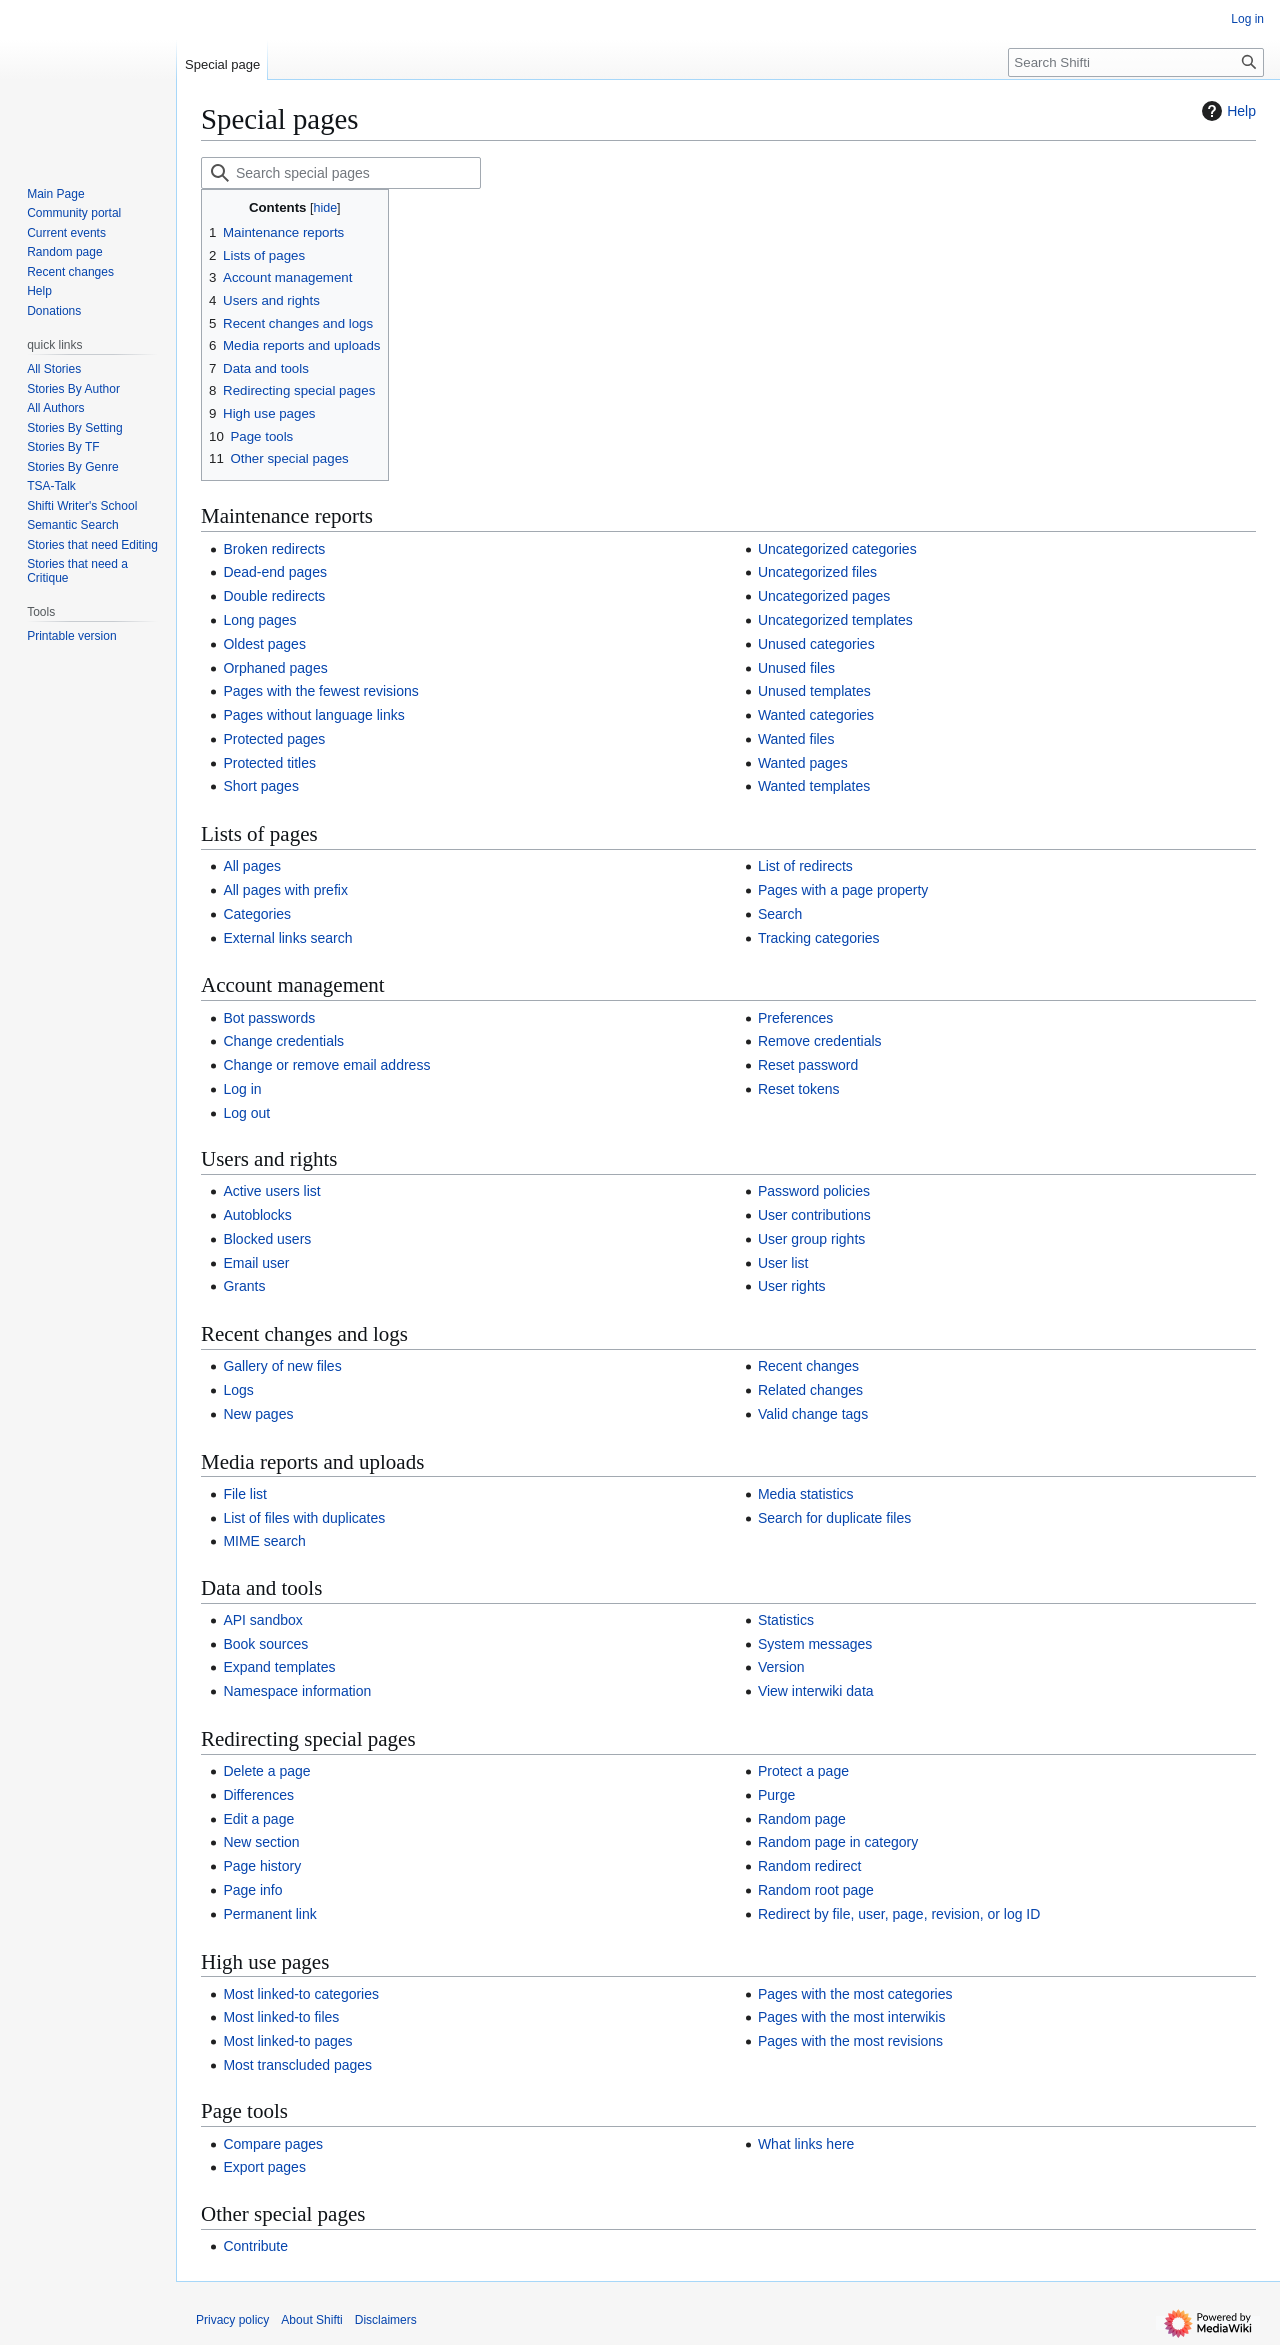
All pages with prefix (285, 890)
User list (783, 1263)
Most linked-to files (281, 2017)
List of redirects (805, 866)
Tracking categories (819, 938)
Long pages (259, 620)
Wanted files (796, 739)
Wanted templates (814, 786)
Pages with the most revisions (850, 2041)
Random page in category (838, 1842)
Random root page (816, 1890)
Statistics (786, 1620)
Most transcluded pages (297, 2065)
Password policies (814, 1191)
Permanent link (269, 1914)
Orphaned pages (275, 668)
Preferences (795, 1018)
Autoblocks (257, 1215)
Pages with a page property (843, 890)
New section (261, 1842)
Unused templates (814, 691)
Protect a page (803, 1771)
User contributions (814, 1215)
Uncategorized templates (835, 620)
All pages (252, 866)
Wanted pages (803, 763)
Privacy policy (232, 2320)
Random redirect (810, 1866)
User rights (792, 1286)
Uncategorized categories (837, 549)
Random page (802, 1819)
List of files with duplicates (304, 1518)
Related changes (810, 1390)
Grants (244, 1286)
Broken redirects (274, 549)
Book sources (265, 1644)
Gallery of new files (282, 1366)
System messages (815, 1644)
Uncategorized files (817, 572)
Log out (246, 1113)
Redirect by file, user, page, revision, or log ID (899, 1914)
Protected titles (269, 763)
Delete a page (266, 1771)
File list (245, 1494)
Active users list (271, 1191)
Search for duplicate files (834, 1518)
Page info (252, 1890)
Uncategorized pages (824, 596)
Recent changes (808, 1366)
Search (780, 914)
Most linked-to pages (287, 2041)
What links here (806, 2144)
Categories (257, 914)
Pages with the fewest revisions (320, 691)
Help (1226, 111)
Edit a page (258, 1819)
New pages (258, 1414)
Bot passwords (269, 1018)
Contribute (255, 2246)
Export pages (264, 2167)
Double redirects (274, 596)
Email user (256, 1263)
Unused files (796, 668)
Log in (242, 1089)
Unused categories (816, 644)
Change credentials (283, 1041)
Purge (776, 1795)
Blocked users (267, 1239)
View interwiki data (816, 1691)
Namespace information (297, 1691)
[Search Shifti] (1136, 62)
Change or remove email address (326, 1065)
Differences (258, 1795)
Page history (262, 1866)
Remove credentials (820, 1041)
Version (781, 1667)
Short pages (261, 786)
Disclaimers (386, 2320)
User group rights (811, 1239)
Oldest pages (264, 644)
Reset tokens (799, 1089)
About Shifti (311, 2320)
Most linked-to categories (301, 1994)
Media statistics (806, 1494)
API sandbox (262, 1620)
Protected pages (274, 739)
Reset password (808, 1065)
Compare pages (273, 2144)
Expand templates (279, 1667)
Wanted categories (816, 715)
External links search (287, 938)
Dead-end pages (275, 572)
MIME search (264, 1541)
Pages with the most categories (855, 1994)
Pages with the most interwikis (852, 2017)
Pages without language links (313, 715)
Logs (238, 1390)
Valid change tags (813, 1414)
